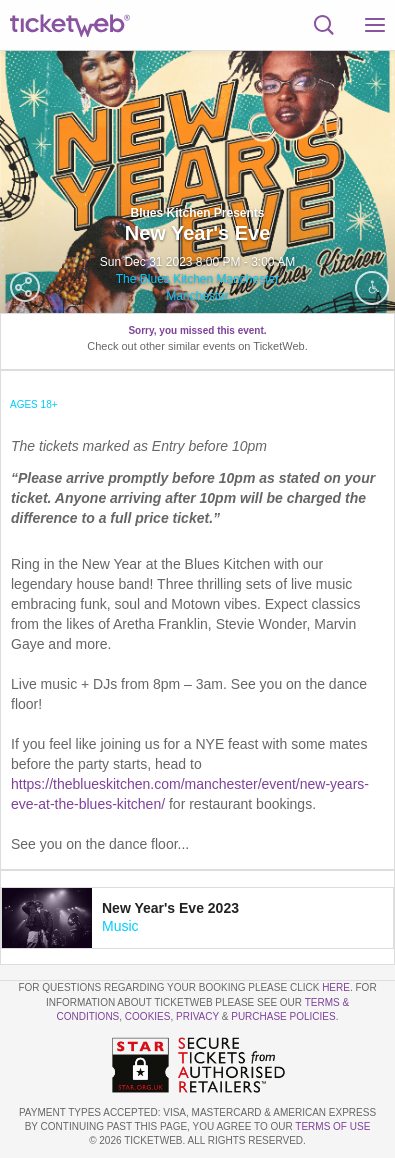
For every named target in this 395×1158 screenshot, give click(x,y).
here (336, 987)
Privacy (197, 1016)
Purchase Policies (283, 1016)
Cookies (148, 1016)
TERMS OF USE (332, 1126)
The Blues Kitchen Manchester (197, 279)
